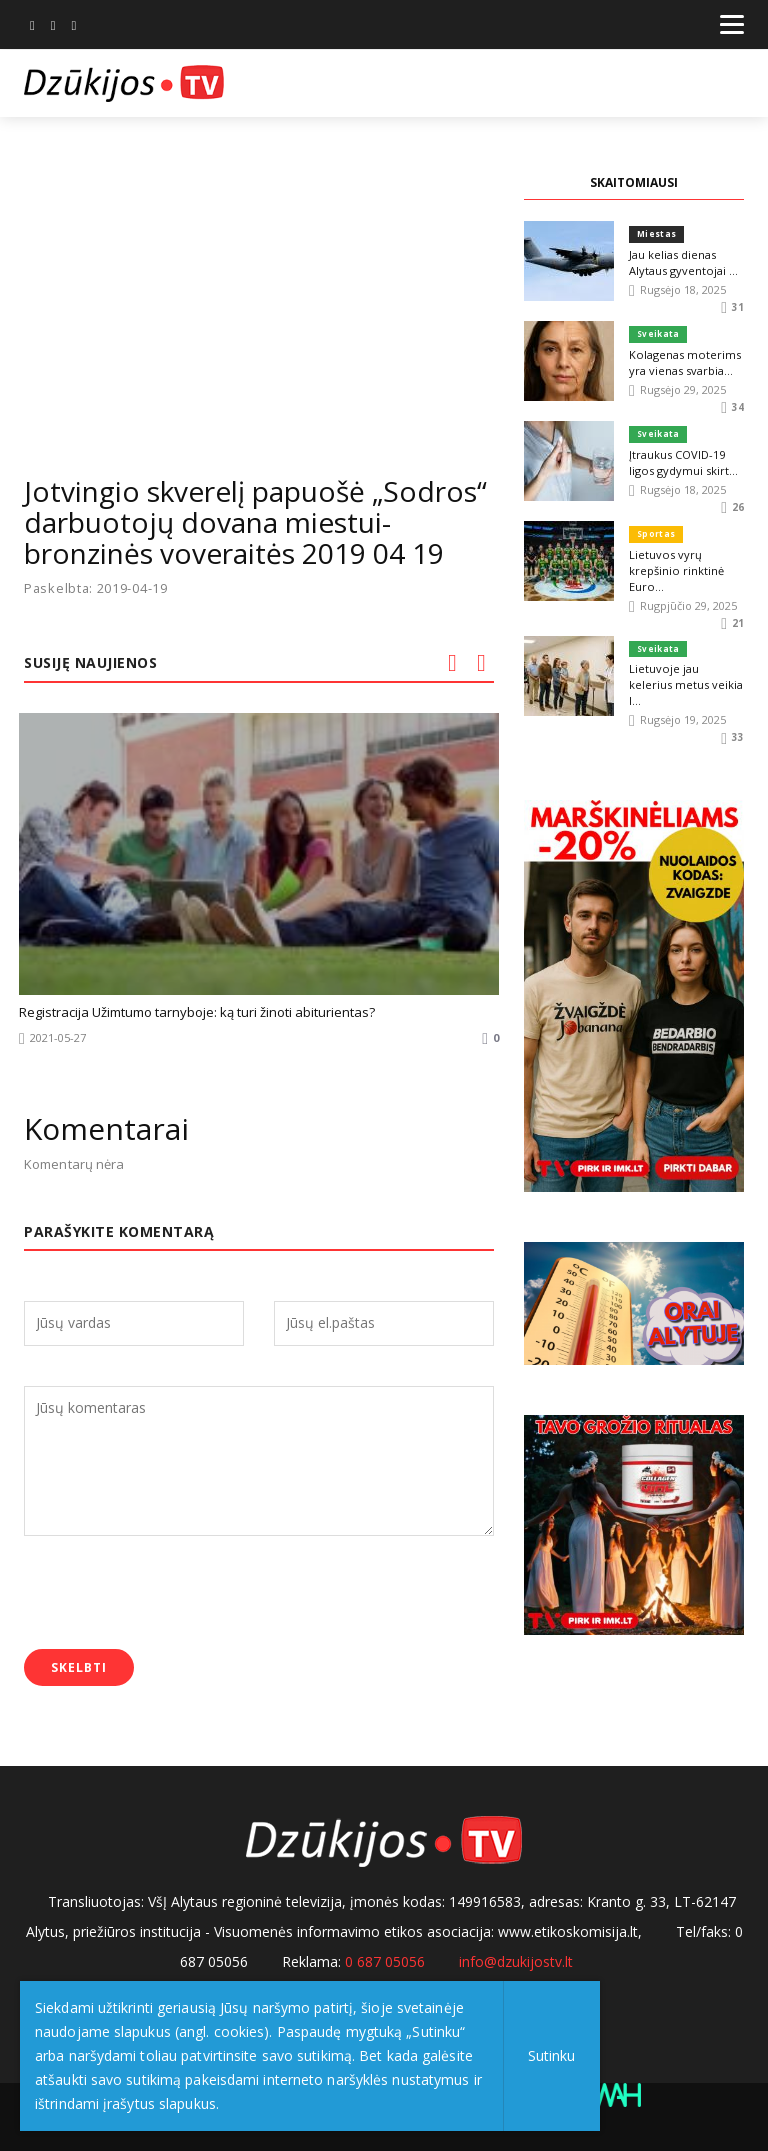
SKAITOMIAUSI (634, 182)
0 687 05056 (385, 1961)
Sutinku (551, 2055)
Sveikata (658, 333)
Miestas (656, 233)
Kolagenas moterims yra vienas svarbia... (684, 361)
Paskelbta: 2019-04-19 (97, 588)
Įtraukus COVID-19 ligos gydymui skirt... (683, 461)
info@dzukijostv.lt (516, 1961)
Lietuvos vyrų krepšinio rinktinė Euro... (676, 569)
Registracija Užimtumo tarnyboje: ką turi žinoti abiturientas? (197, 1012)
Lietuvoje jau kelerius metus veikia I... (686, 676)
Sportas (656, 533)
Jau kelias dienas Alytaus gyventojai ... (683, 261)
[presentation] (176, 1594)
